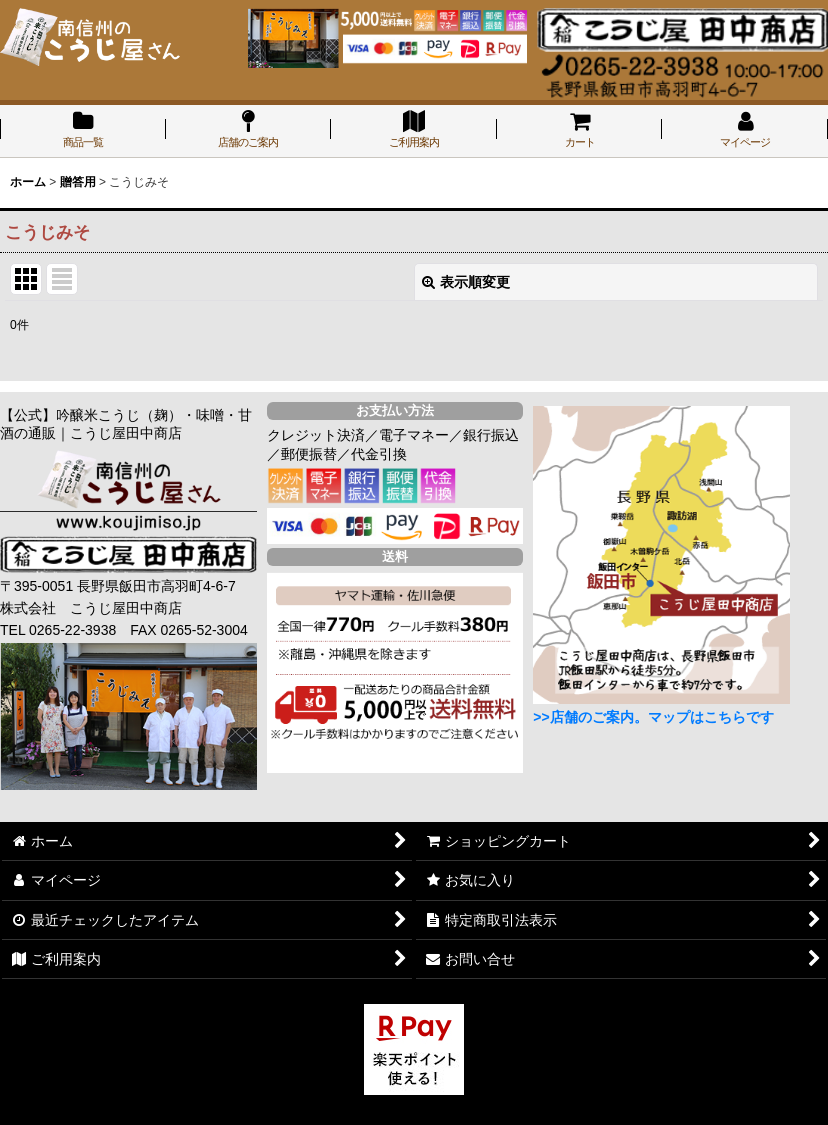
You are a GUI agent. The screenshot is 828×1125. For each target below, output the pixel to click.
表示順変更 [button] (466, 282)
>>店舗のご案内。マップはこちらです (653, 717)
